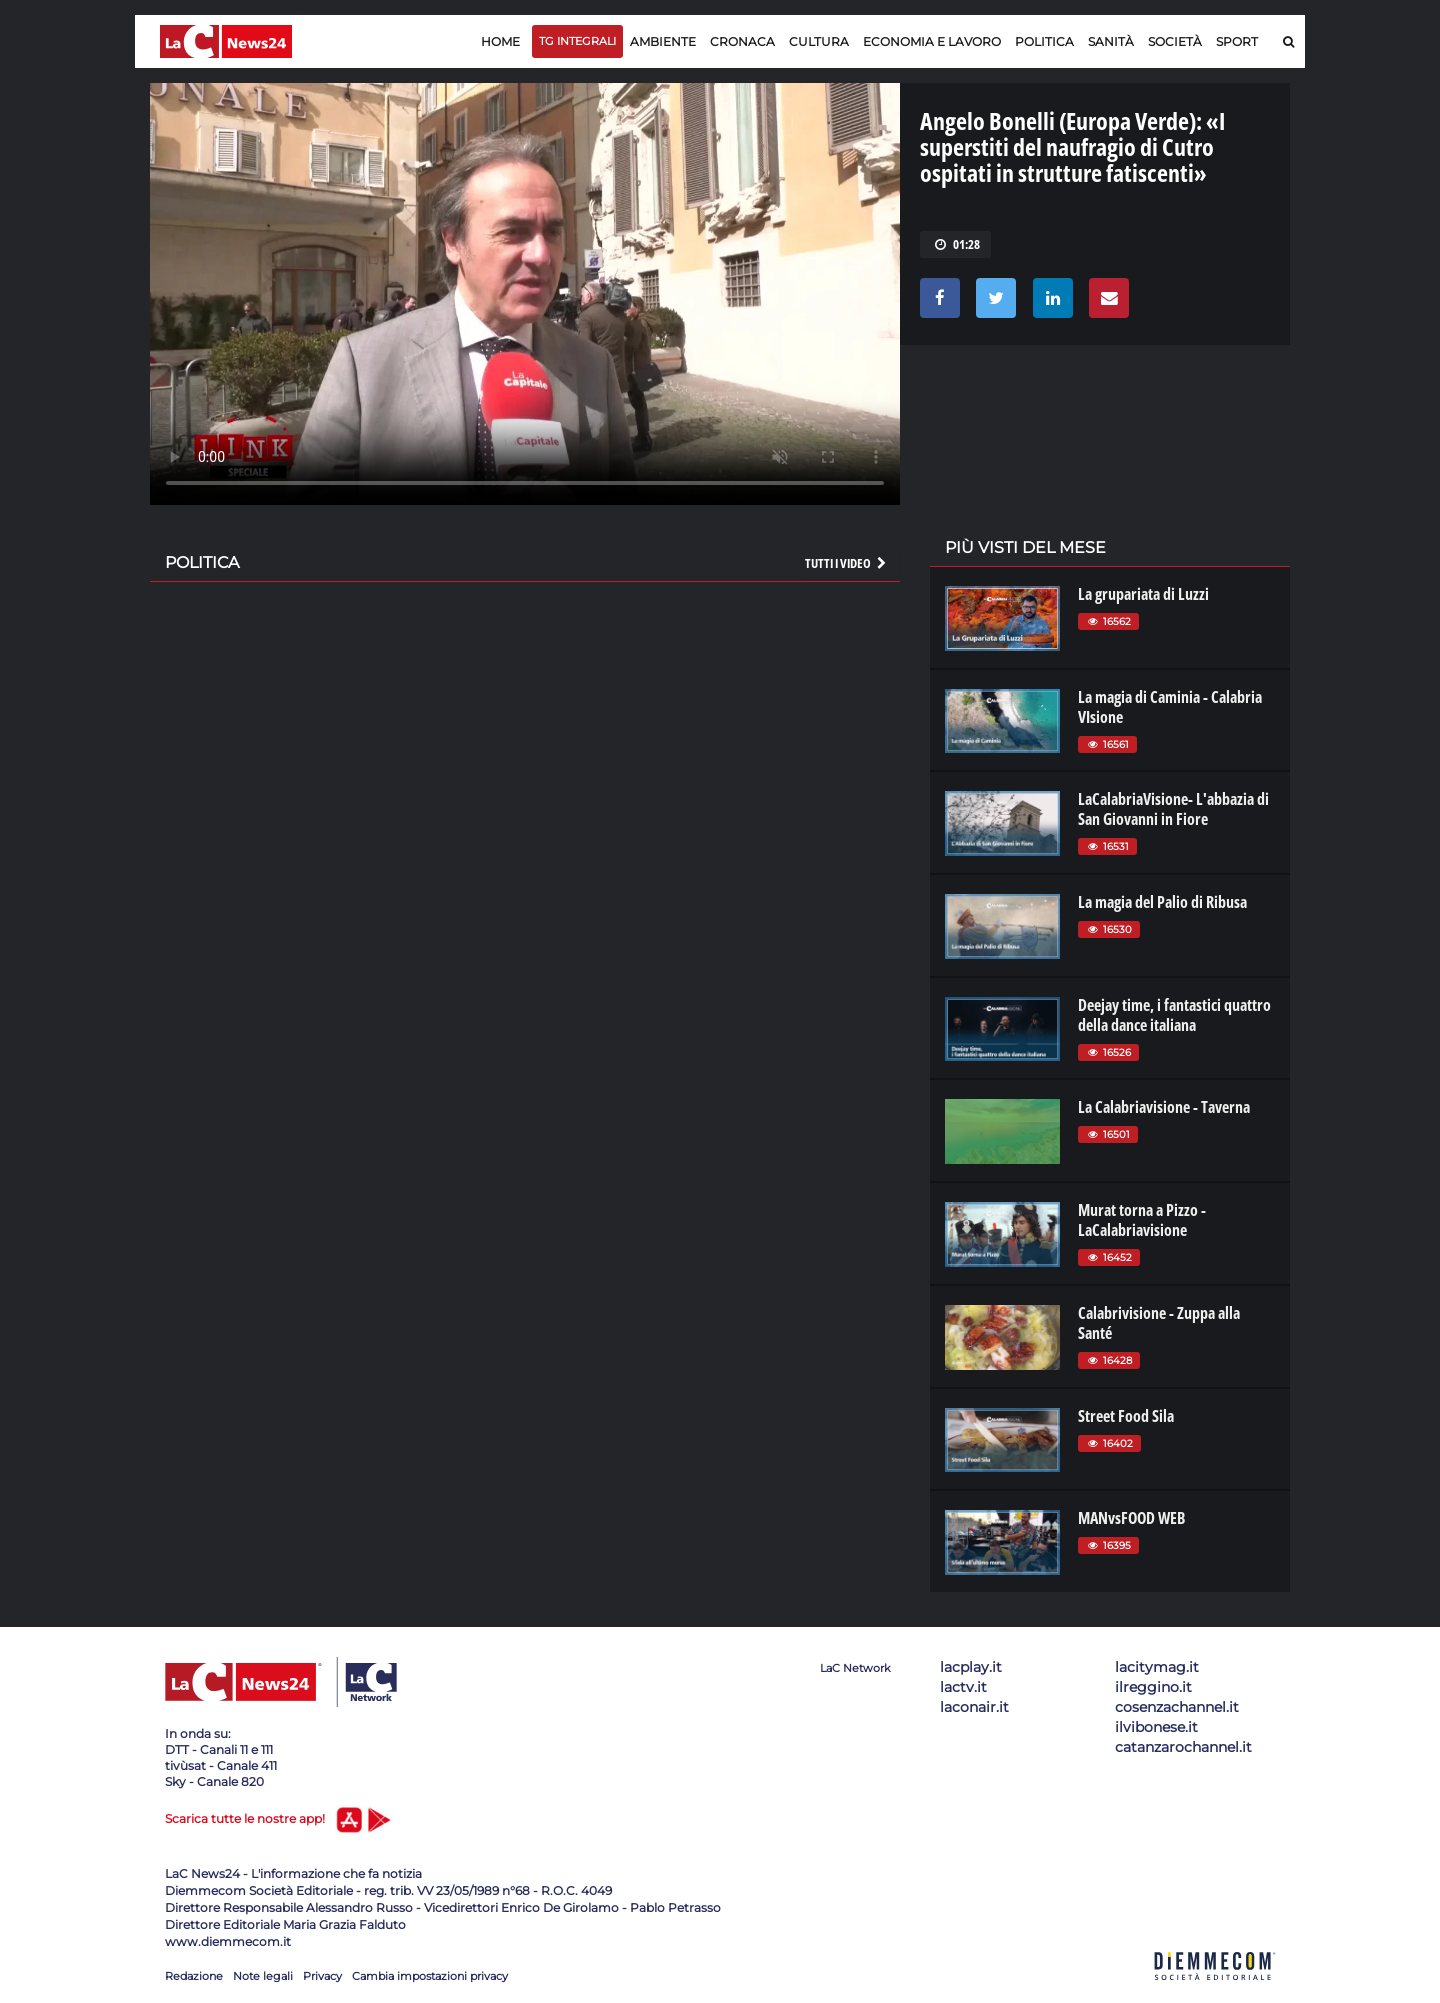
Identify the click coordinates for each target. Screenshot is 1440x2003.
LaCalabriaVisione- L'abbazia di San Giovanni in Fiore (1173, 809)
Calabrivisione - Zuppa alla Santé (1159, 1323)
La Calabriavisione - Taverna (1164, 1107)
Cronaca (742, 41)
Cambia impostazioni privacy (430, 1976)
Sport (1237, 41)
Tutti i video (847, 563)
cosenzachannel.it (1177, 1707)
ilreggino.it (1153, 1687)
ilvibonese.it (1156, 1727)
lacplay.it (971, 1667)
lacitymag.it (1157, 1667)
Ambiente (663, 41)
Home (500, 41)
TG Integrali (577, 41)
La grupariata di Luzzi (1143, 594)
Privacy (322, 1976)
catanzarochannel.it (1183, 1747)
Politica (1044, 41)
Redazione (194, 1976)
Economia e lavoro (932, 41)
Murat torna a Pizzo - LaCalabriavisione (1142, 1220)
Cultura (819, 41)
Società (1175, 41)
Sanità (1111, 41)
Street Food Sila (1126, 1416)
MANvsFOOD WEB (1131, 1518)
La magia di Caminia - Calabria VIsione (1170, 707)
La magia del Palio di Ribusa (1162, 902)
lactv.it (963, 1687)
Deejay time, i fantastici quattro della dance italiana (1174, 1015)
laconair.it (974, 1707)
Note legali (263, 1976)
